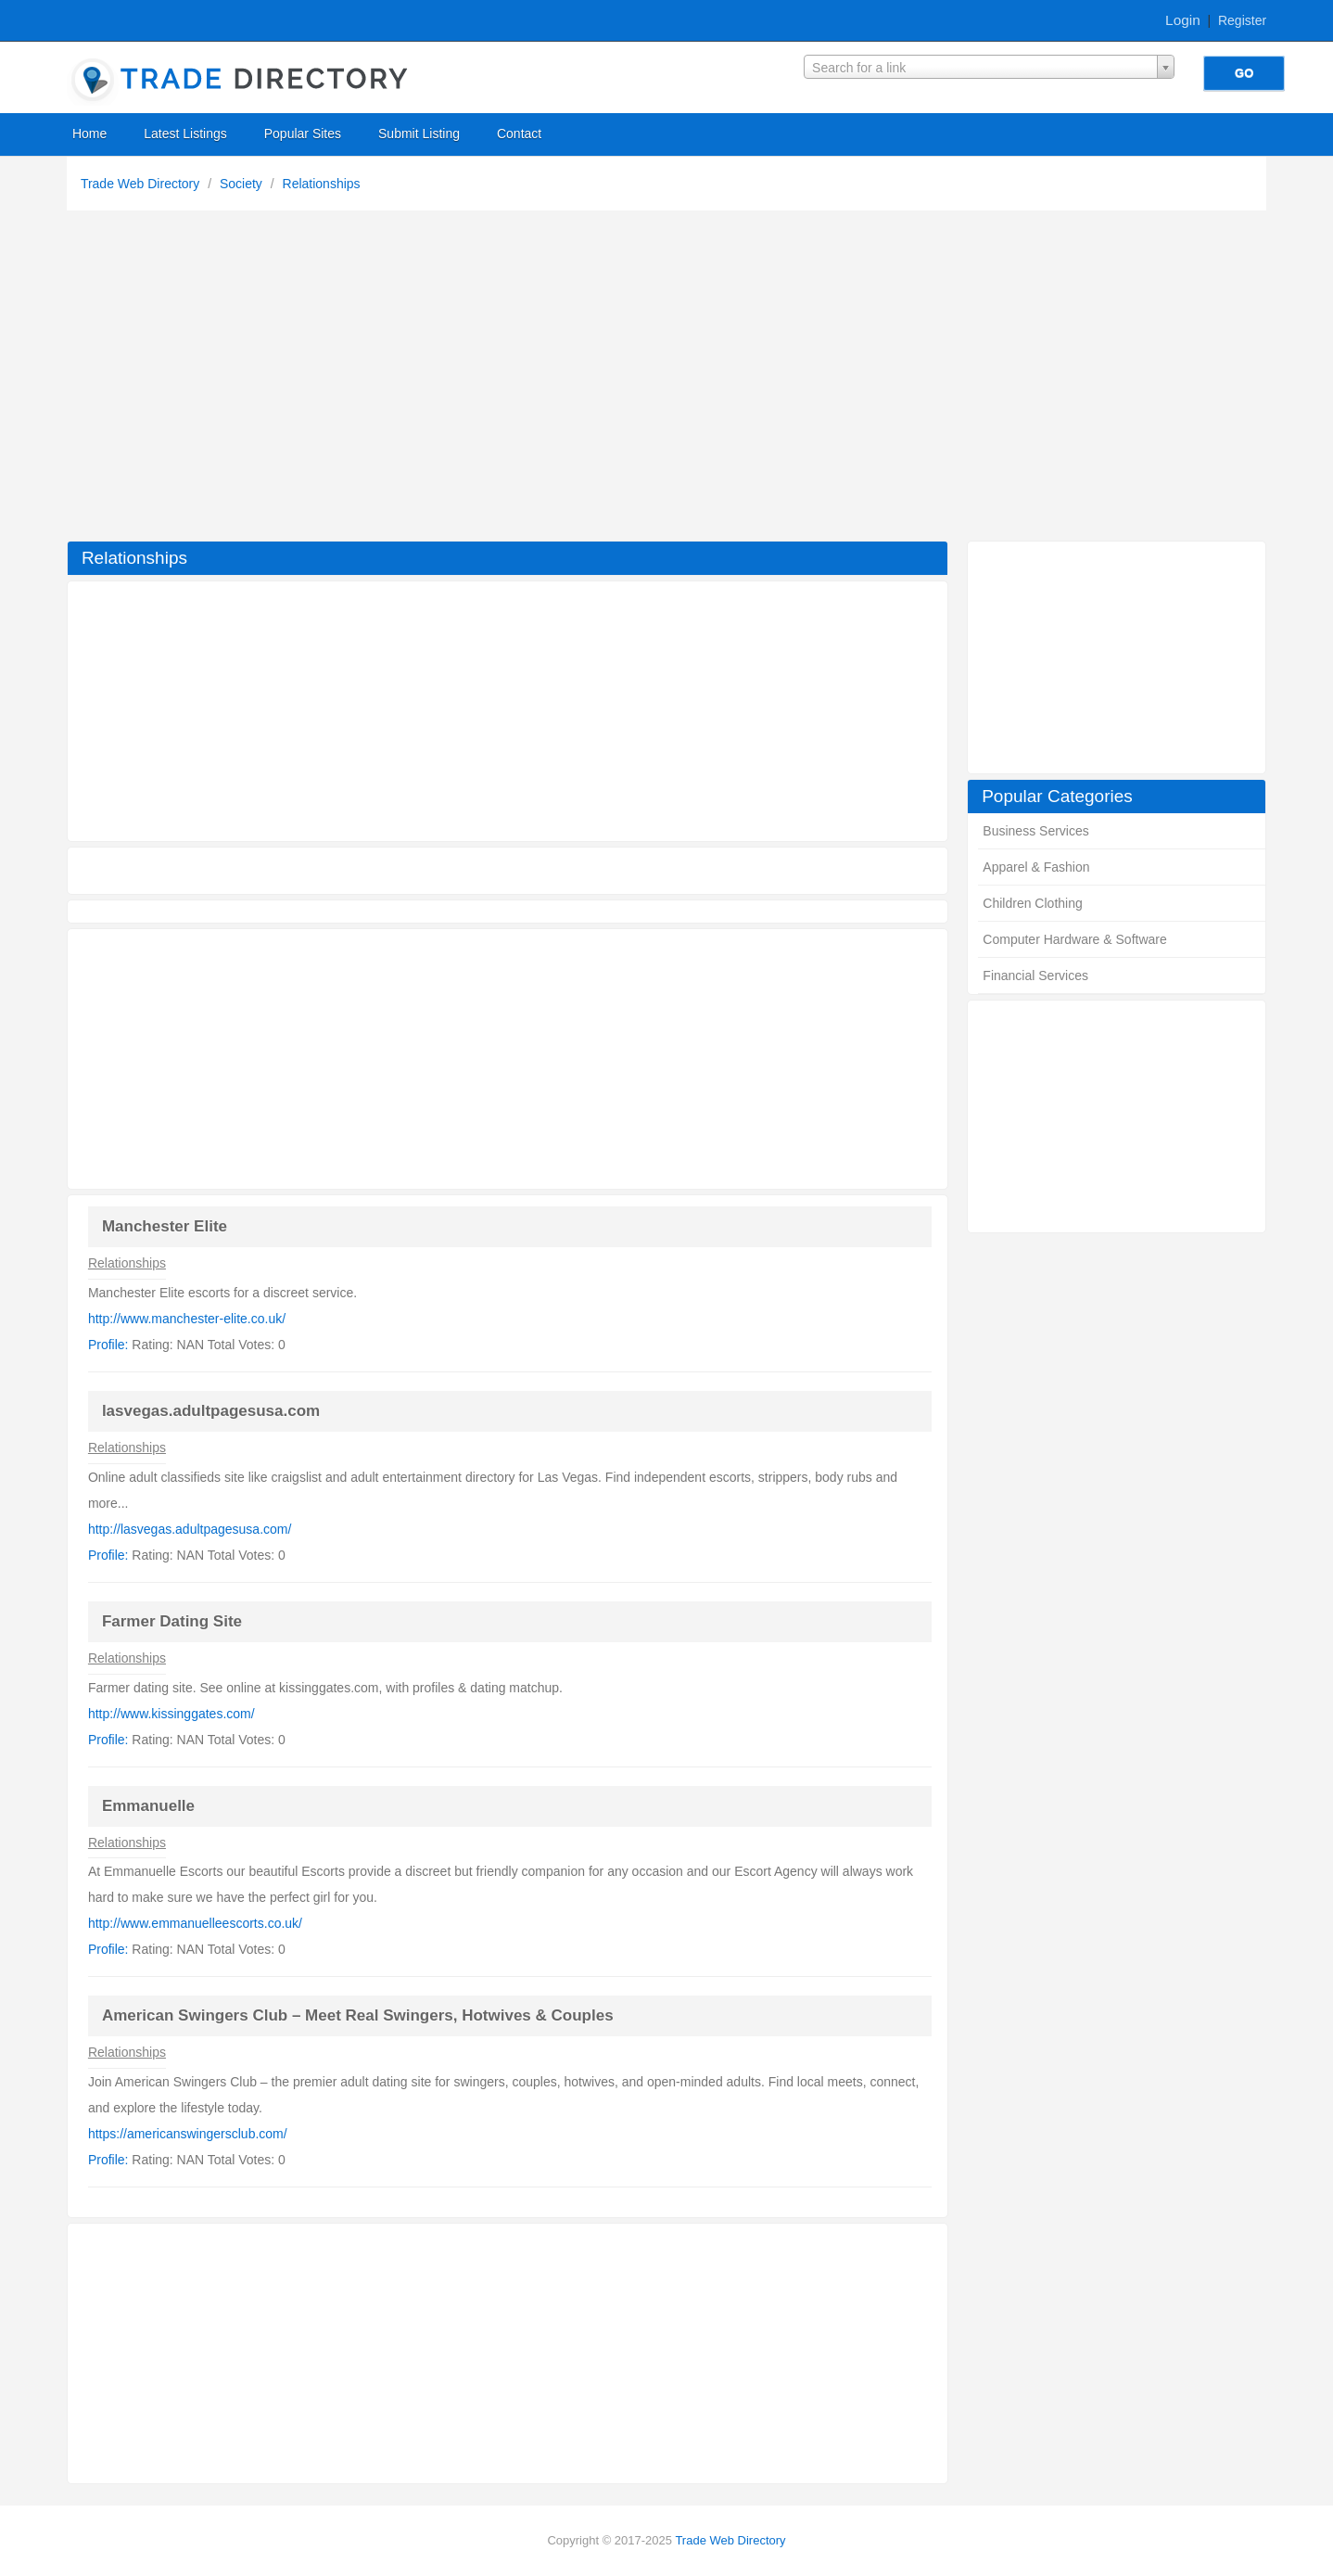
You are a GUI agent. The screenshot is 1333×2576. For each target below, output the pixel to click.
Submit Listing (419, 133)
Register (1242, 20)
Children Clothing (1032, 903)
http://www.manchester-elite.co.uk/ (187, 1318)
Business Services (1035, 830)
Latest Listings (185, 133)
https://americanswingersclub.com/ (187, 2133)
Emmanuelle (148, 1806)
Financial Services (1035, 975)
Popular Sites (302, 133)
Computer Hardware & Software (1074, 939)
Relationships (322, 183)
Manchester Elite (164, 1226)
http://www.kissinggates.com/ (171, 1713)
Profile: (108, 1344)
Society (243, 183)
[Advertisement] (666, 380)
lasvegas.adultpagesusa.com (211, 1411)
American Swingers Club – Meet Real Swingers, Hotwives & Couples (358, 2015)
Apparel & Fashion (1036, 867)
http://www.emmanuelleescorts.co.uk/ (195, 1923)
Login (1182, 20)
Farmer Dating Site (172, 1621)
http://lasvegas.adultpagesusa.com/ (189, 1529)
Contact (519, 133)
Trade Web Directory (142, 183)
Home (89, 133)
